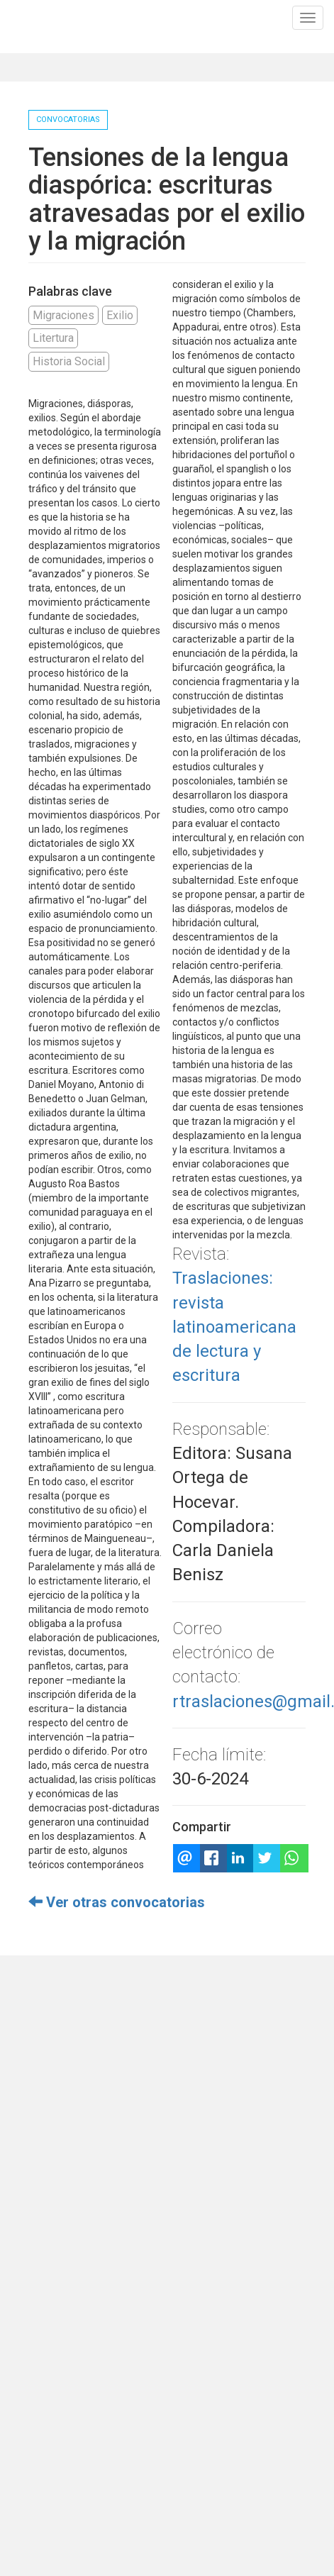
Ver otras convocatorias (116, 1902)
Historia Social (69, 361)
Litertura (53, 338)
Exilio (119, 315)
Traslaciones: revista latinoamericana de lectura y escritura (234, 1326)
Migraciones (63, 315)
